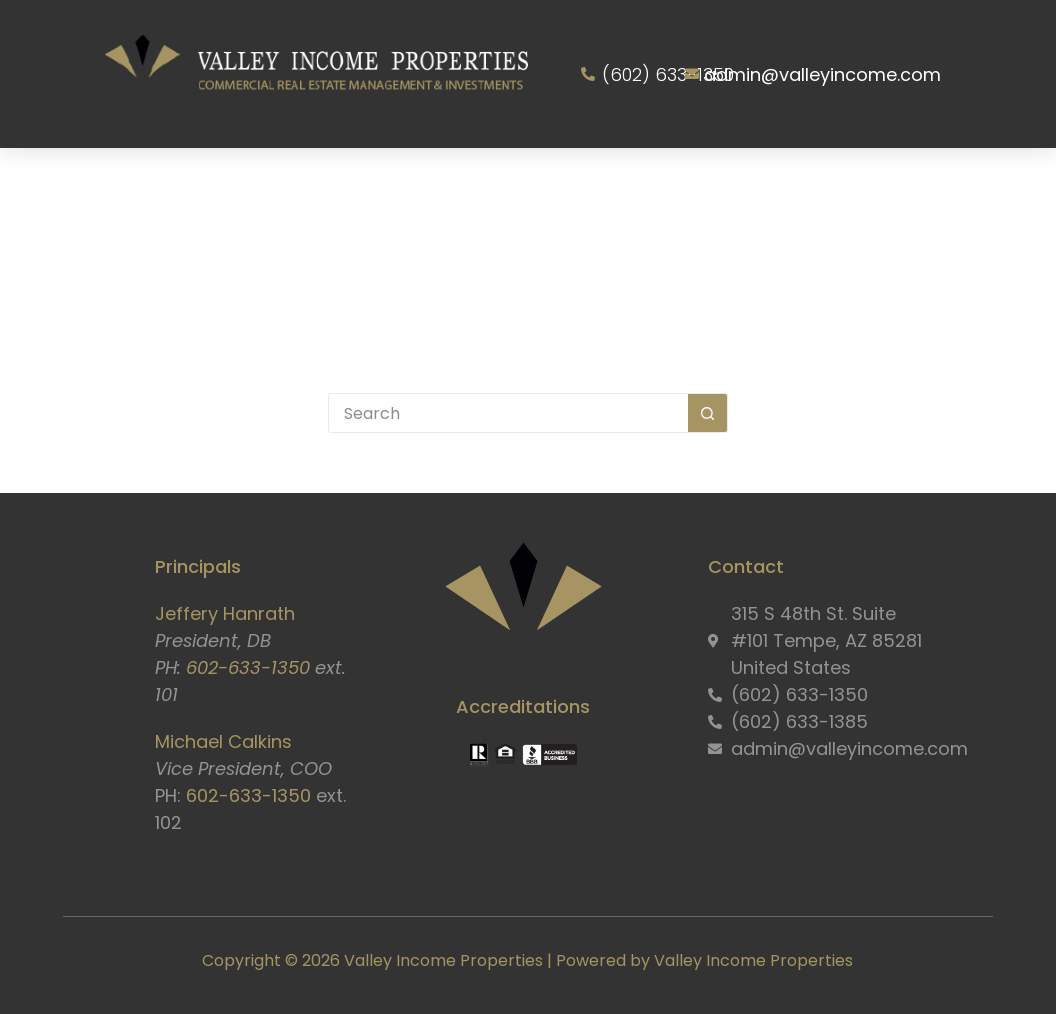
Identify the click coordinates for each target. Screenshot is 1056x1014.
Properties (504, 185)
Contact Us (530, 277)
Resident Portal (889, 185)
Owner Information (683, 185)
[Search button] (708, 413)
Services (368, 185)
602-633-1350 (248, 667)
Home (114, 185)
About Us (229, 185)
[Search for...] (508, 413)
